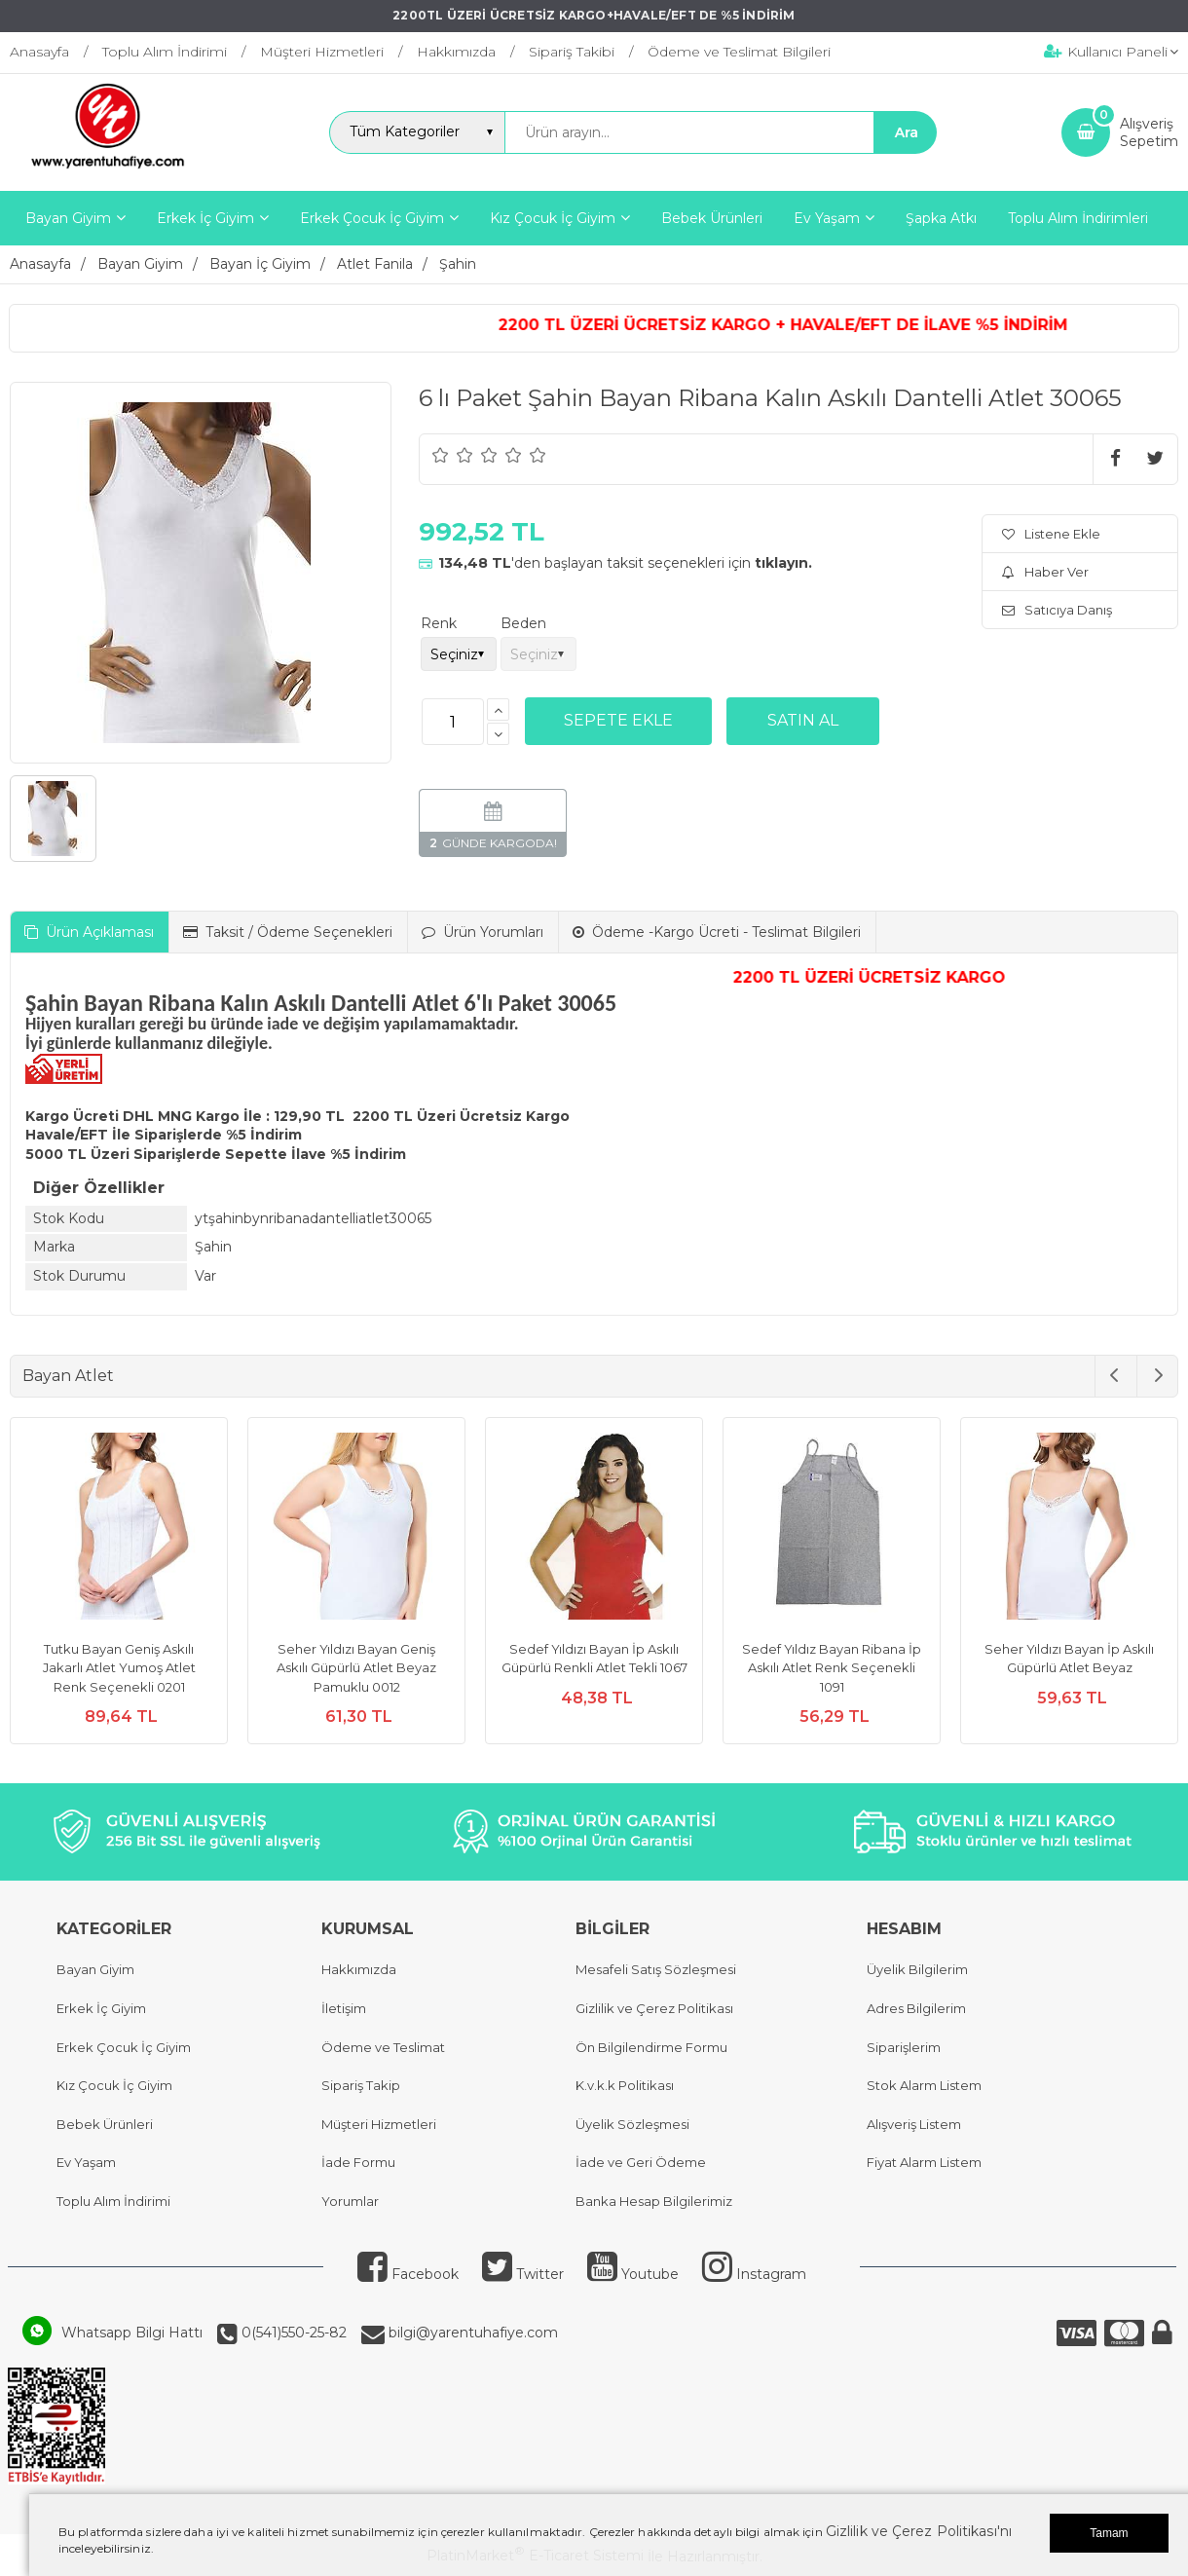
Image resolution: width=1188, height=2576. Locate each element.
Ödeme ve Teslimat (383, 2047)
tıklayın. (783, 563)
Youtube (633, 2274)
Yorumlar (350, 2201)
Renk (439, 623)
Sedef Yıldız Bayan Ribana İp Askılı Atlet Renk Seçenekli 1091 (831, 1668)
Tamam (1109, 2533)
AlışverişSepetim (1149, 132)
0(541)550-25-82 (292, 2332)
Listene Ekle (1051, 533)
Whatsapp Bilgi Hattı (132, 2332)
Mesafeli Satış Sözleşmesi (655, 1969)
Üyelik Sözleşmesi (632, 2124)
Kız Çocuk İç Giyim (114, 2085)
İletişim (343, 2008)
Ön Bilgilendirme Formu (651, 2047)
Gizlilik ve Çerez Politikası (654, 2008)
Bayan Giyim (95, 1969)
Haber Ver (1045, 571)
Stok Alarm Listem (924, 2085)
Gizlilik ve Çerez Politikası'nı (919, 2531)
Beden (523, 623)
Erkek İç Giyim (101, 2008)
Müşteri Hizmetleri (378, 2124)
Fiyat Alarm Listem (924, 2162)
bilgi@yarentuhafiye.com (471, 2332)
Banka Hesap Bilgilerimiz (653, 2201)
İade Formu (358, 2162)
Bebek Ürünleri (104, 2124)
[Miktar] (453, 721)
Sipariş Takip (360, 2085)
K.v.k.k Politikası (624, 2085)
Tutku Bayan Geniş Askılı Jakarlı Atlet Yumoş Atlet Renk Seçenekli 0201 (119, 1668)
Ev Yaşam (86, 2162)
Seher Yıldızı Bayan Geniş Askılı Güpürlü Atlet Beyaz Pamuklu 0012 (356, 1668)
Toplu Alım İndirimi (113, 2201)
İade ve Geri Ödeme (640, 2162)
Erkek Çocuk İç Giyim (123, 2047)
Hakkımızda (358, 1969)
